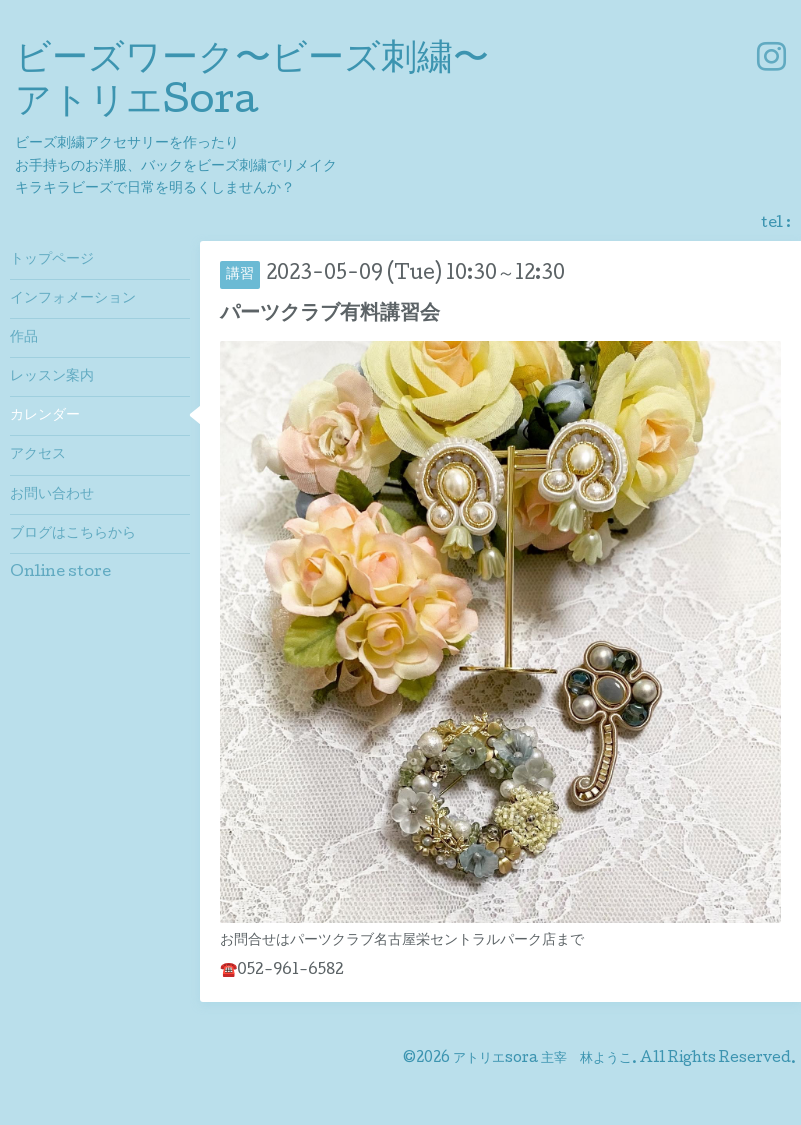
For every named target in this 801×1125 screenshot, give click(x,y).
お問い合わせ (52, 495)
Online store (60, 573)
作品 (24, 338)
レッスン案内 (52, 377)
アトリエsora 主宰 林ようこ (542, 1059)
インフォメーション (73, 299)
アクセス (38, 455)
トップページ (52, 260)
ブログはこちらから (73, 534)
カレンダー (45, 416)
